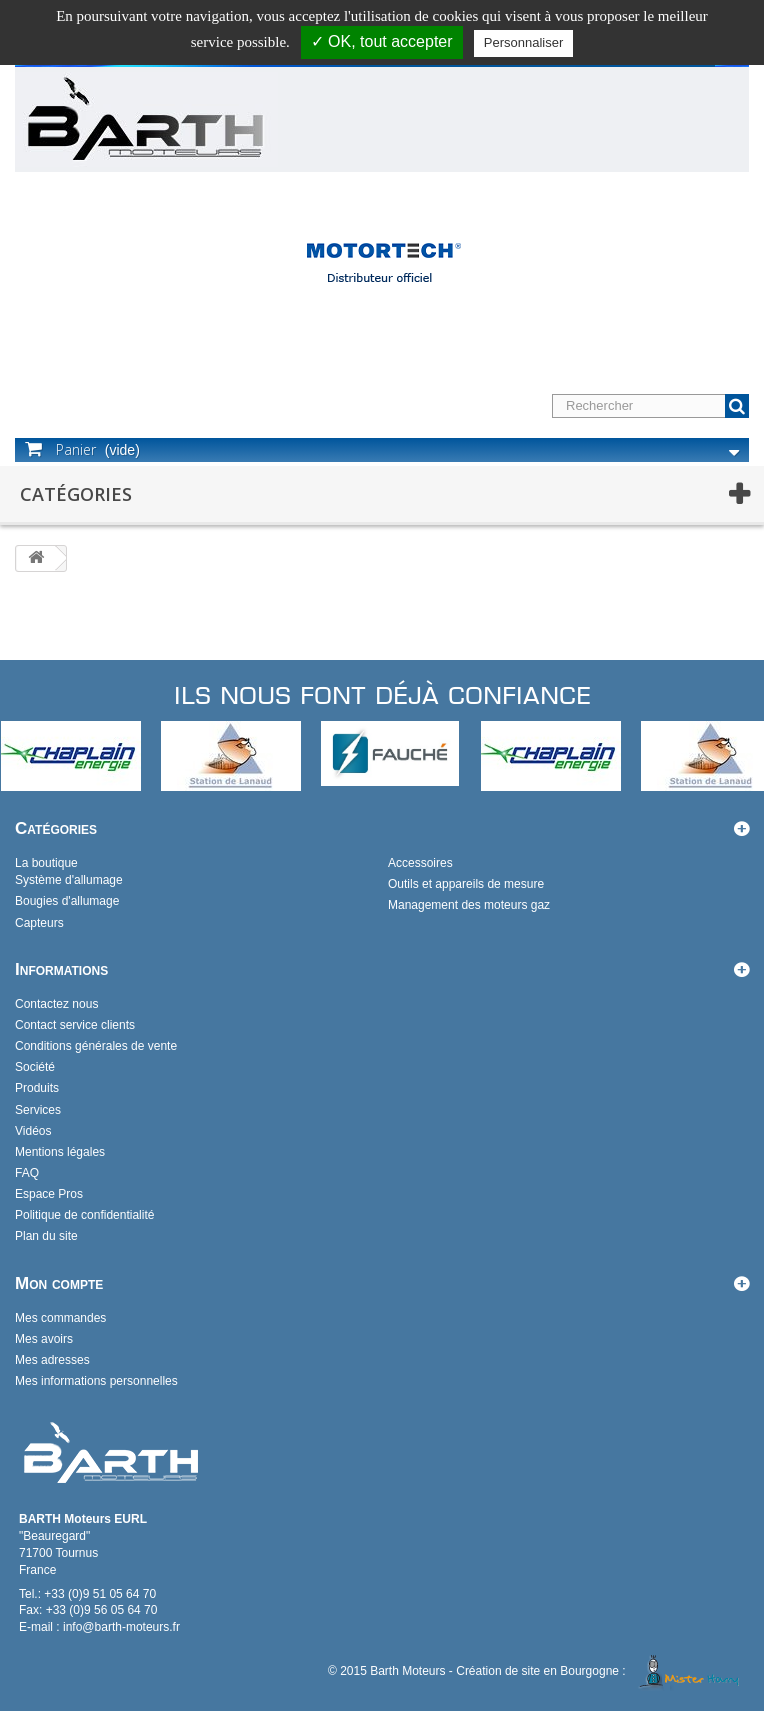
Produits (37, 1088)
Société (35, 1067)
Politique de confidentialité (84, 1215)
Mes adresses (52, 1360)
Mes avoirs (44, 1339)
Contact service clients (75, 1025)
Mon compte (59, 1283)
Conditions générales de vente (96, 1046)
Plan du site (46, 1236)
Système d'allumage (69, 880)
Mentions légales (60, 1152)
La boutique (46, 863)
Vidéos (33, 1131)
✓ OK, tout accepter (382, 41)
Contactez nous (56, 1004)
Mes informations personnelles (96, 1381)
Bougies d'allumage (67, 901)
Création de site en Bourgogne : (601, 1671)
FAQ (27, 1173)
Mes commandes (60, 1318)
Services (38, 1110)
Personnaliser (524, 42)
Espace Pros (49, 1194)
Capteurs (39, 923)
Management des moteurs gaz (469, 905)
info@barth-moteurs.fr (121, 1627)
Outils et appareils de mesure (466, 884)
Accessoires (420, 863)
